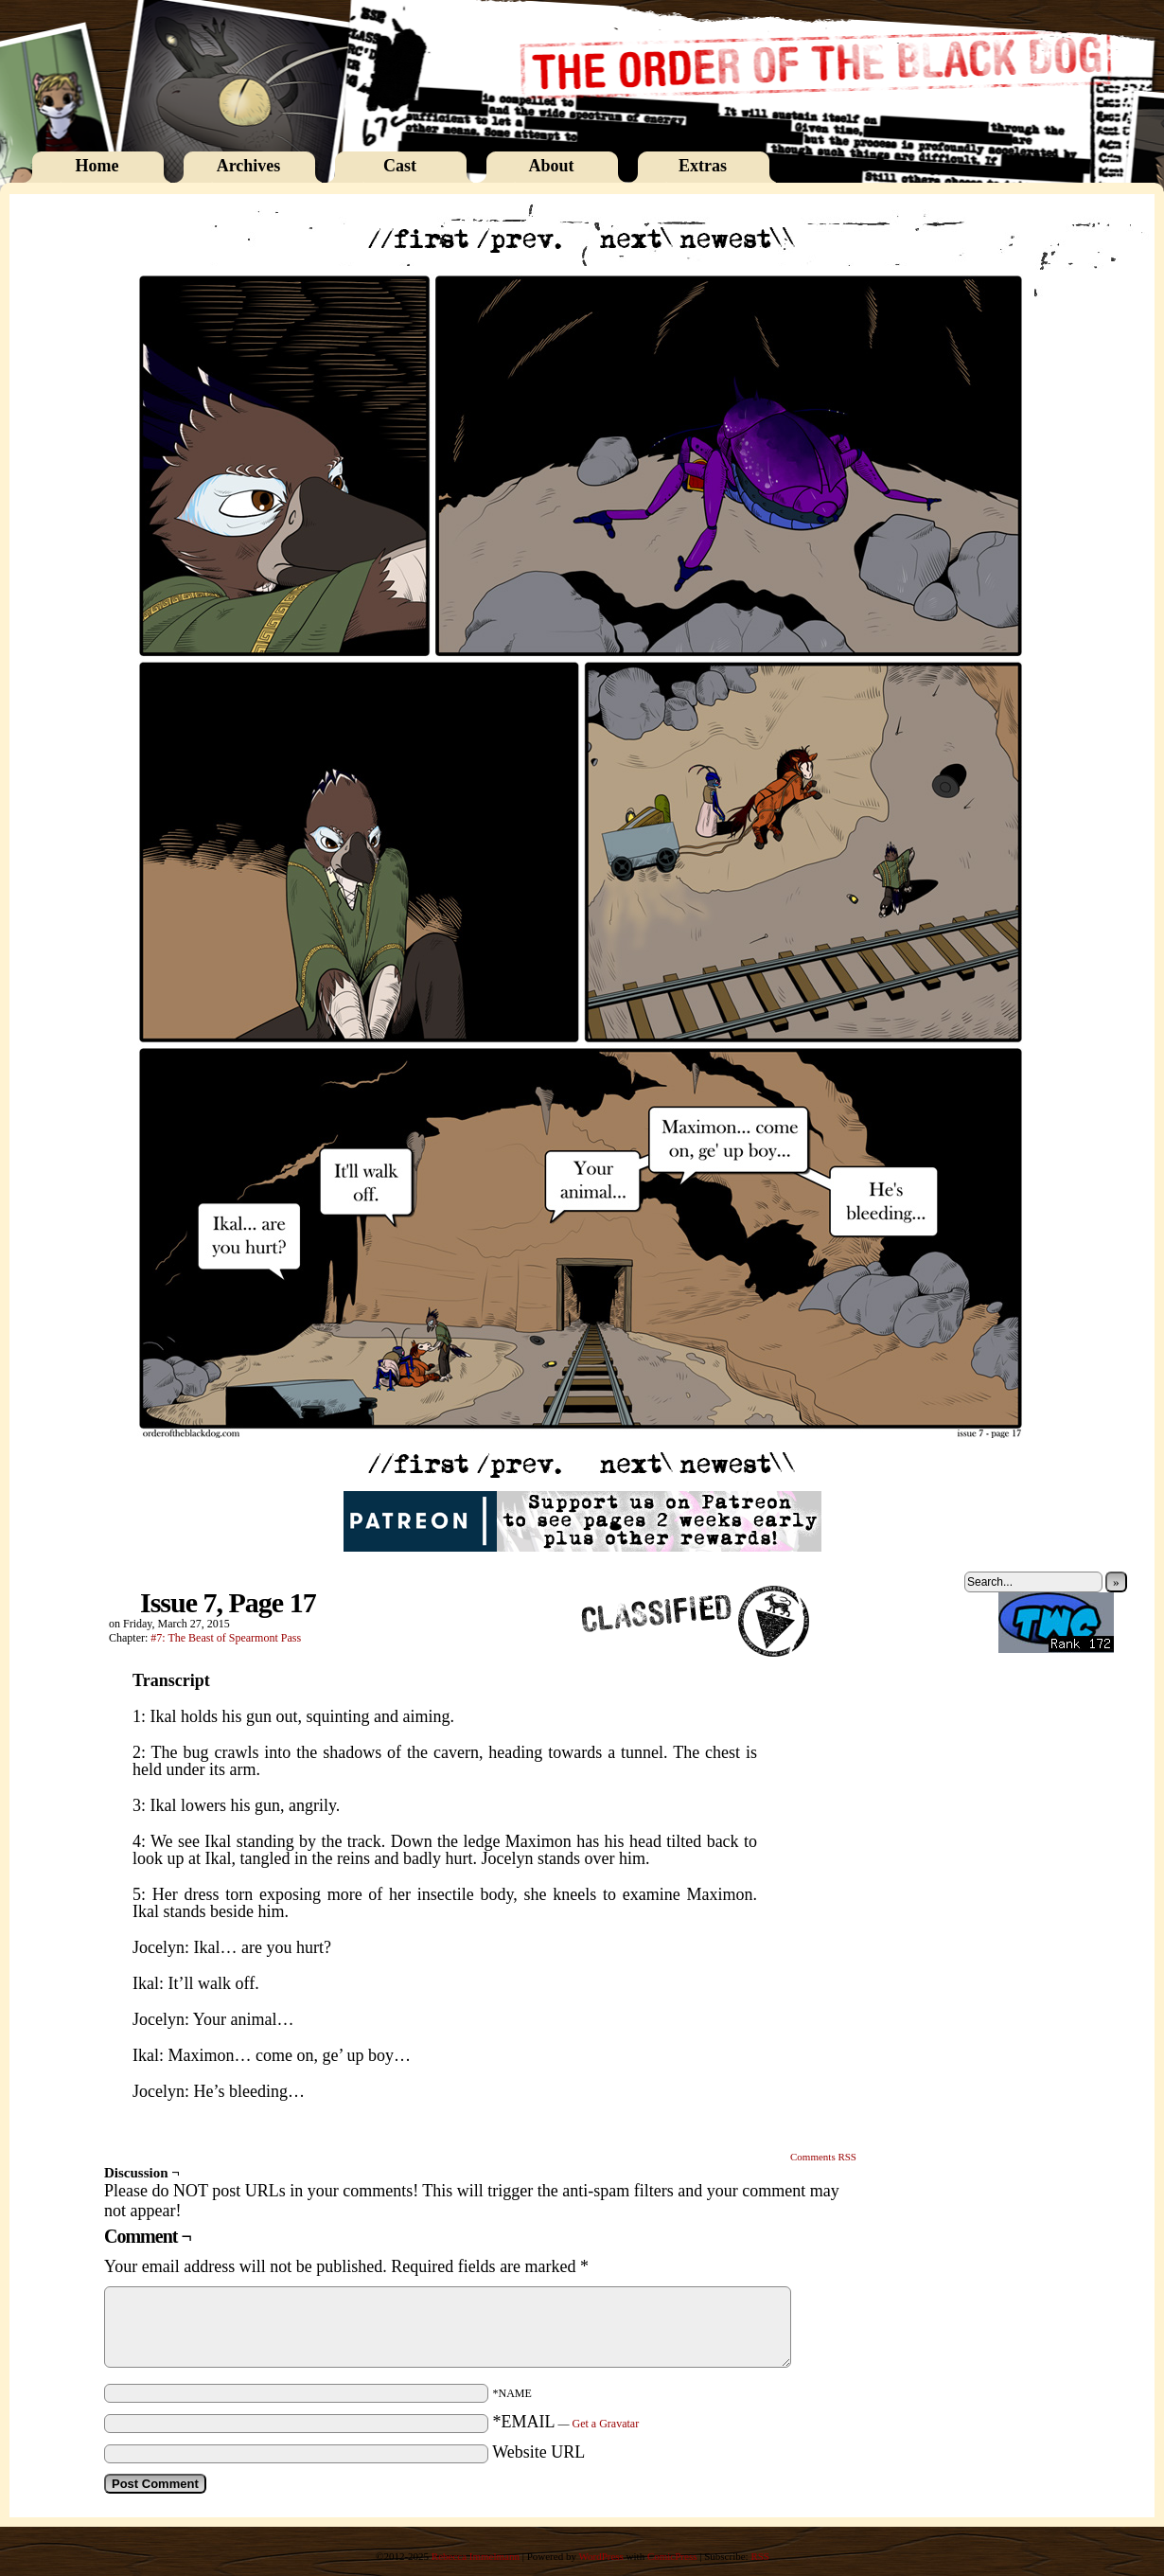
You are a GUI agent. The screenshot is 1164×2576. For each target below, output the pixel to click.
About (550, 165)
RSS (759, 2556)
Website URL (538, 2452)
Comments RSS (823, 2156)
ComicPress (672, 2556)
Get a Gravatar (606, 2423)
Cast (399, 165)
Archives (249, 165)
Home (97, 165)
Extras (703, 165)
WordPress (600, 2556)
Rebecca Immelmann (476, 2556)
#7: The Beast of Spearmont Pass (225, 1637)
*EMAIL (566, 2421)
